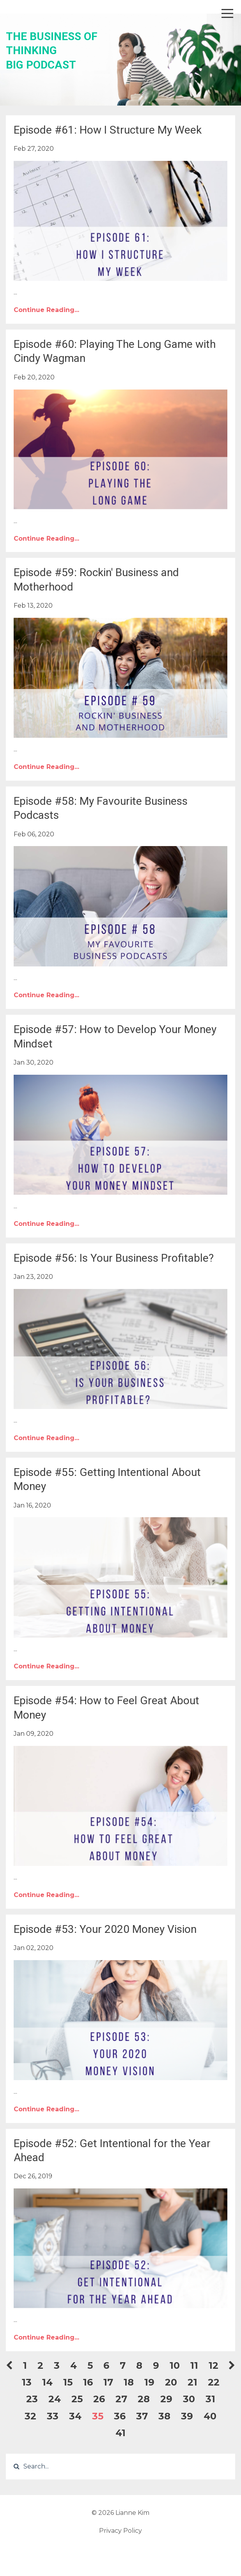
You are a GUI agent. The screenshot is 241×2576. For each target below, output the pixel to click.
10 (175, 2365)
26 (99, 2399)
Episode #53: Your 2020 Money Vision (105, 1929)
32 (30, 2416)
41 (120, 2432)
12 (213, 2365)
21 (192, 2382)
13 (27, 2382)
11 (194, 2365)
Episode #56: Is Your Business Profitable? (114, 1258)
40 (210, 2416)
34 (75, 2416)
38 (164, 2416)
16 (88, 2382)
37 (142, 2416)
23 (32, 2399)
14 (47, 2382)
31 (210, 2399)
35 (97, 2416)
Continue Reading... (46, 310)
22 (214, 2382)
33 (52, 2416)
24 (54, 2399)
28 (144, 2399)
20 (171, 2382)
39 (187, 2416)
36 (120, 2416)
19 (149, 2382)
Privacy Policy (120, 2530)
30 (189, 2399)
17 (108, 2382)
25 (77, 2399)
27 (121, 2399)
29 (166, 2399)
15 (68, 2382)
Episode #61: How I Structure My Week (108, 129)
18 (129, 2382)
